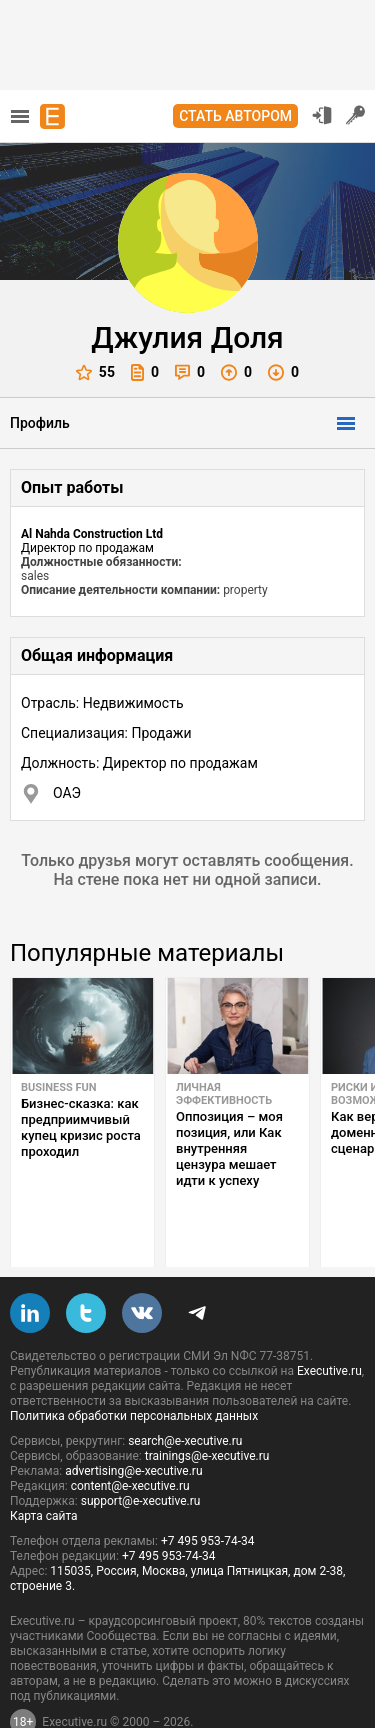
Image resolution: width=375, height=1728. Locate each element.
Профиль (40, 423)
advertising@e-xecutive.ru (133, 1424)
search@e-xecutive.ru (185, 1394)
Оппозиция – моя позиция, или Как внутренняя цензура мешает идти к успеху (229, 1148)
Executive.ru (329, 1324)
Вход (322, 115)
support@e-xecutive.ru (141, 1454)
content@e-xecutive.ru (130, 1439)
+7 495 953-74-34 (208, 1494)
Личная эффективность (224, 1094)
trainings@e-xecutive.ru (207, 1409)
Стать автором (235, 116)
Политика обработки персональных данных (134, 1369)
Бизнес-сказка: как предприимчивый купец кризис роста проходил (81, 1127)
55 (95, 372)
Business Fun (59, 1087)
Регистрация (356, 115)
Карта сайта (44, 1469)
